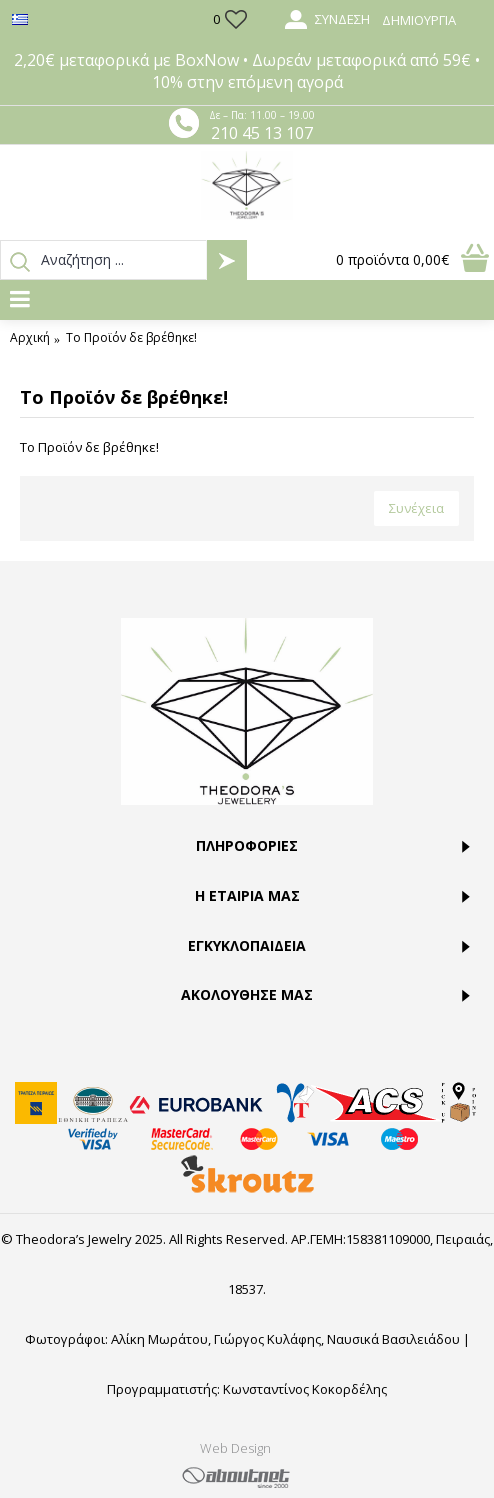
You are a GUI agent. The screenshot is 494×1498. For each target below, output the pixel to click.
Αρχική (30, 338)
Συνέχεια (416, 508)
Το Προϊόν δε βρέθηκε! (131, 338)
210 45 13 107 (262, 133)
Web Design (235, 1448)
